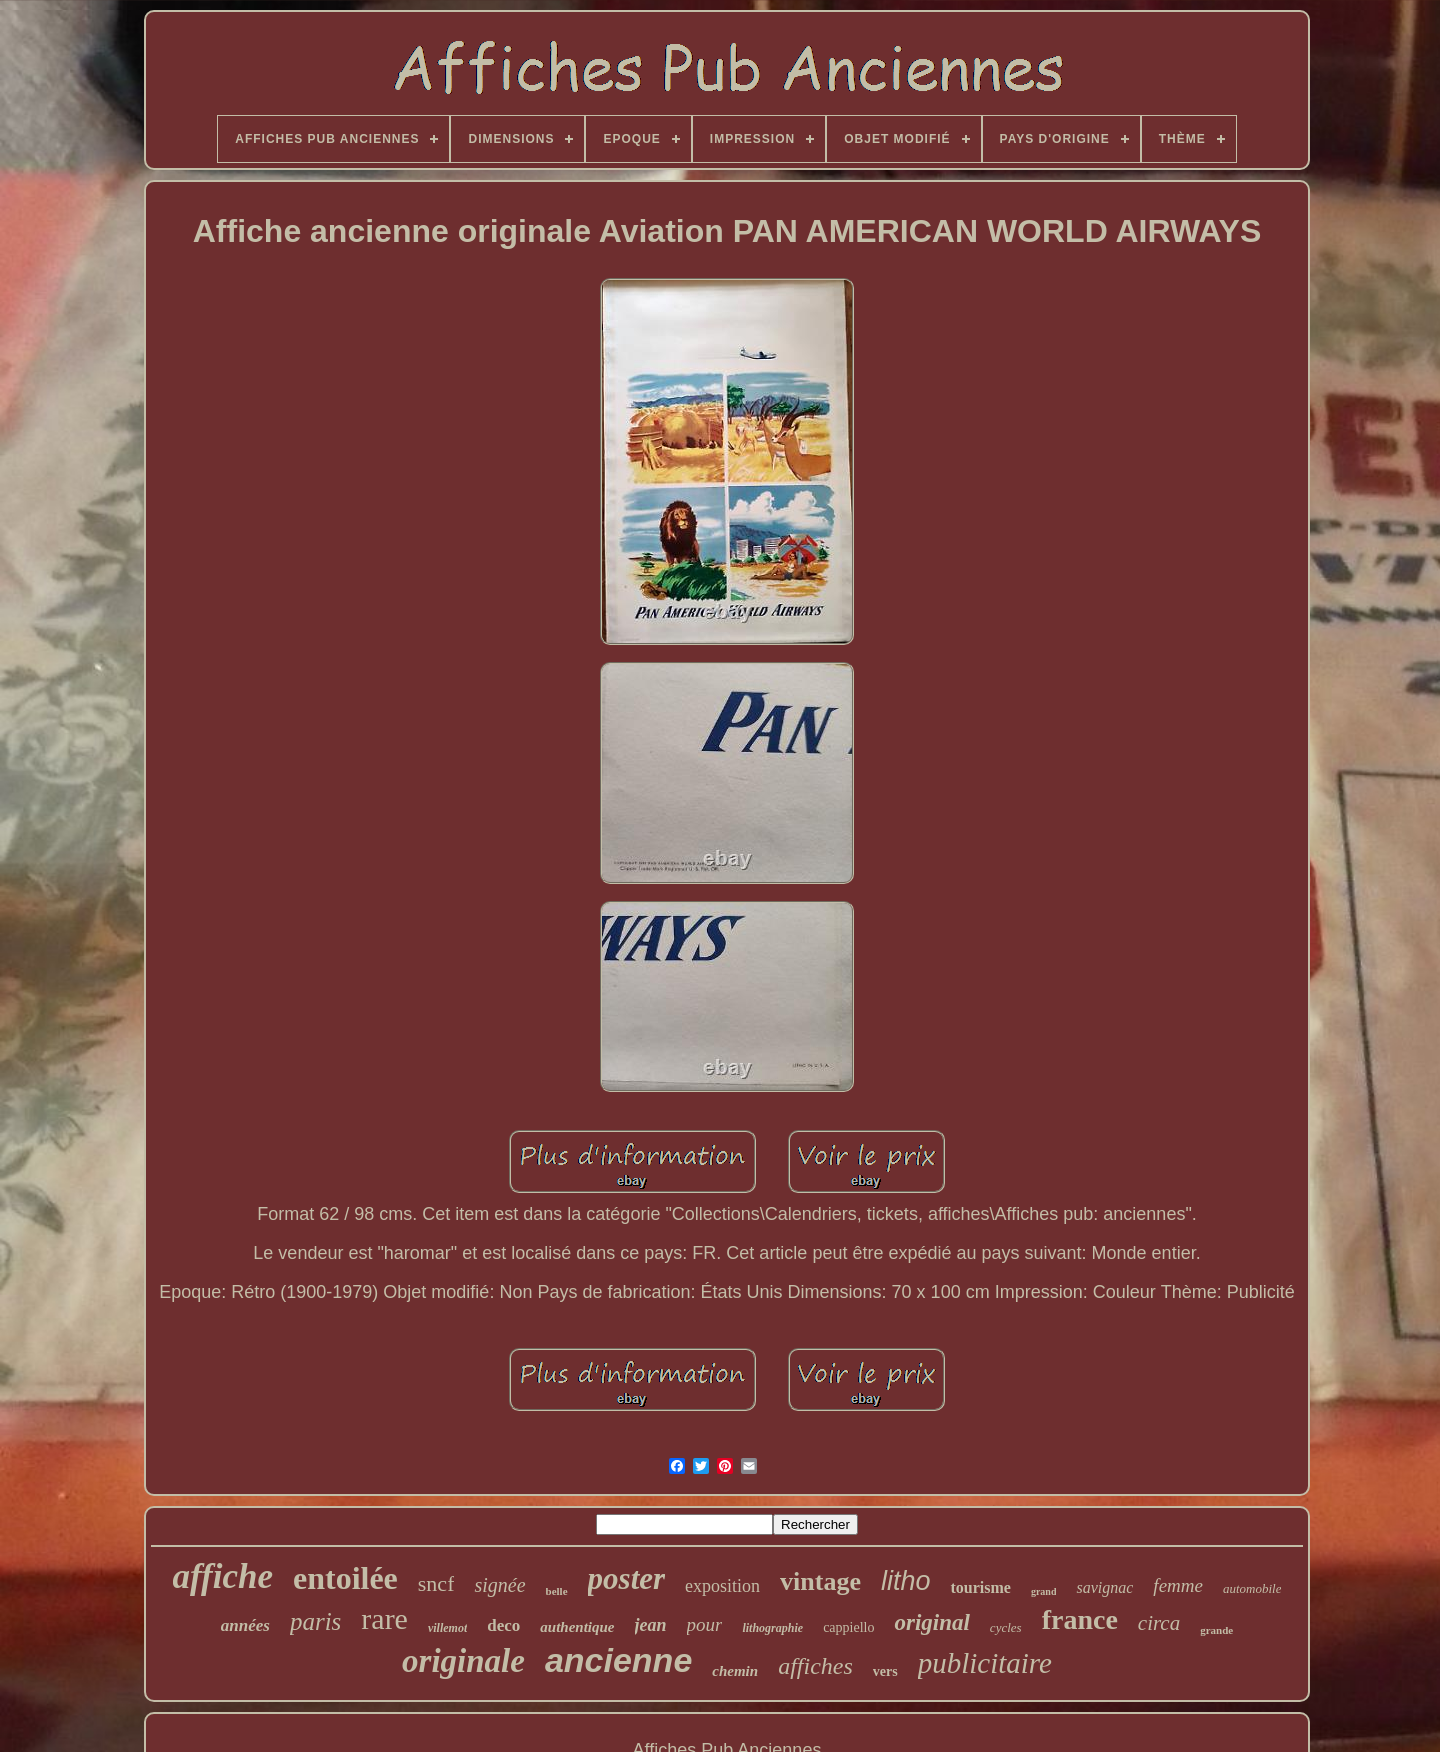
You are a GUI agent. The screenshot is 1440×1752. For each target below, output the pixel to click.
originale (463, 1661)
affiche (223, 1576)
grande (1216, 1630)
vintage (820, 1581)
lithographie (772, 1628)
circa (1159, 1623)
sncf (436, 1583)
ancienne (618, 1660)
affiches (815, 1666)
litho (906, 1581)
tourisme (980, 1587)
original (931, 1622)
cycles (1006, 1627)
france (1080, 1619)
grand (1044, 1591)
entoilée (345, 1578)
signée (499, 1585)
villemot (447, 1628)
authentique (577, 1627)
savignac (1104, 1587)
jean (651, 1625)
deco (503, 1625)
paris (315, 1621)
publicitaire (985, 1663)
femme (1178, 1585)
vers (885, 1671)
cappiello (848, 1627)
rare (384, 1618)
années (245, 1625)
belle (557, 1591)
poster (627, 1578)
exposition (722, 1586)
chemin (735, 1671)
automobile (1252, 1588)
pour (705, 1624)
